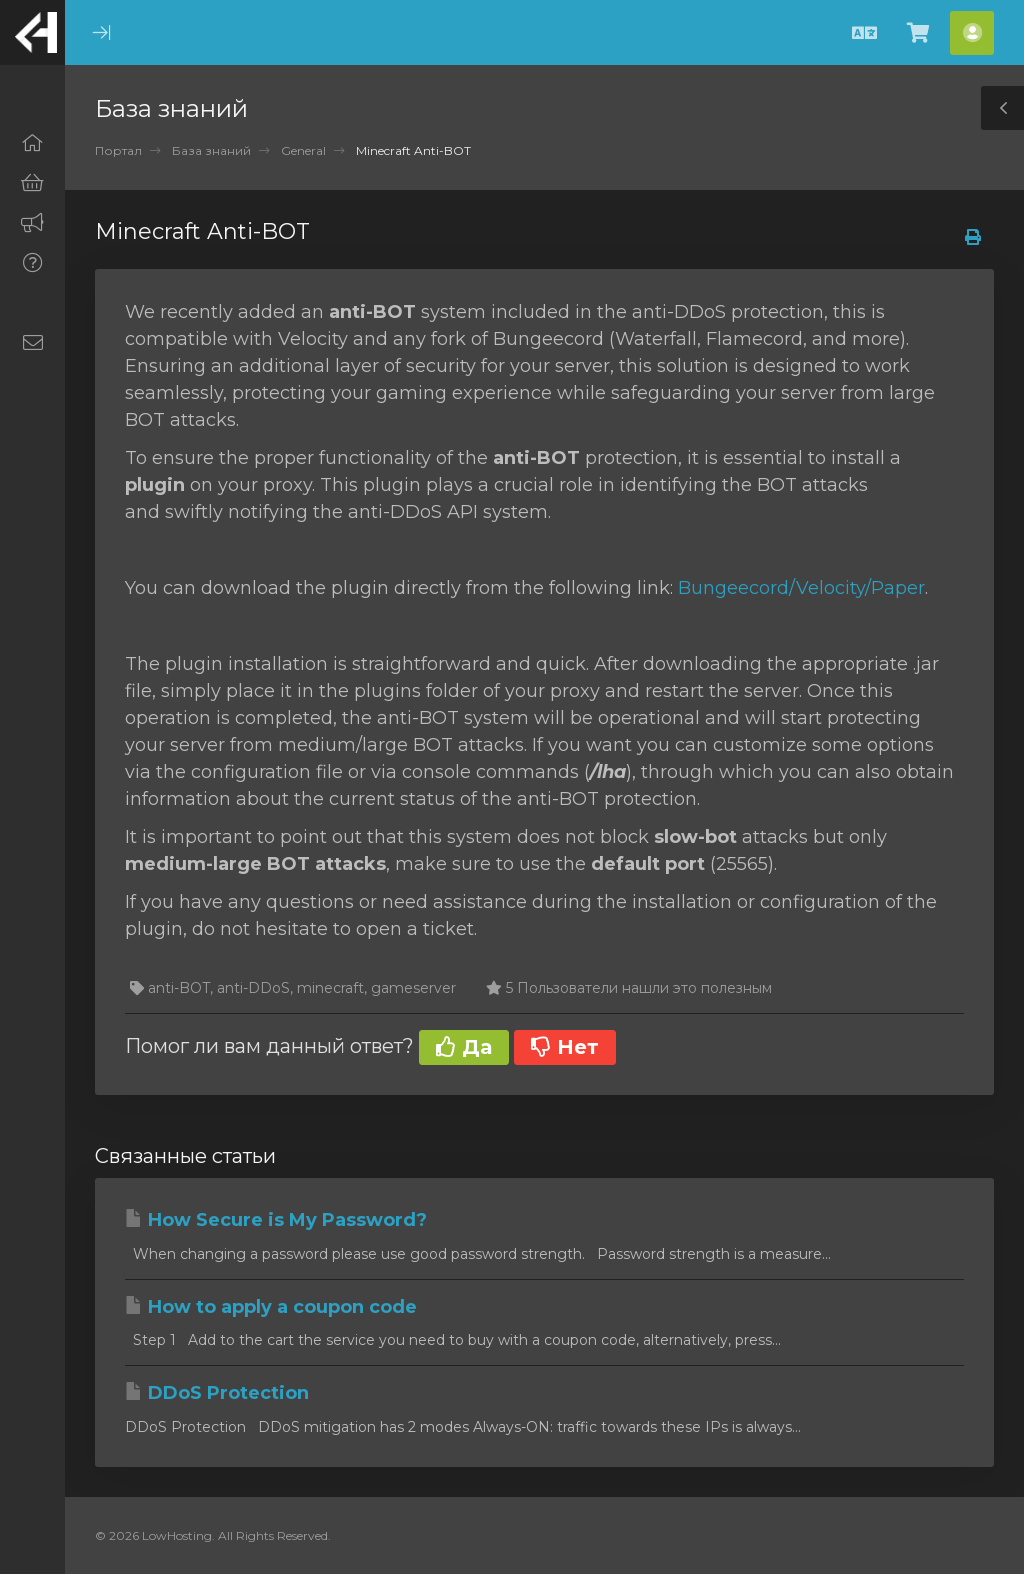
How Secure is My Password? (276, 1220)
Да (464, 1047)
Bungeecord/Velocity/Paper (801, 588)
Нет (565, 1047)
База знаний (211, 150)
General (303, 150)
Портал (118, 150)
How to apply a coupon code (271, 1307)
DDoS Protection (217, 1393)
